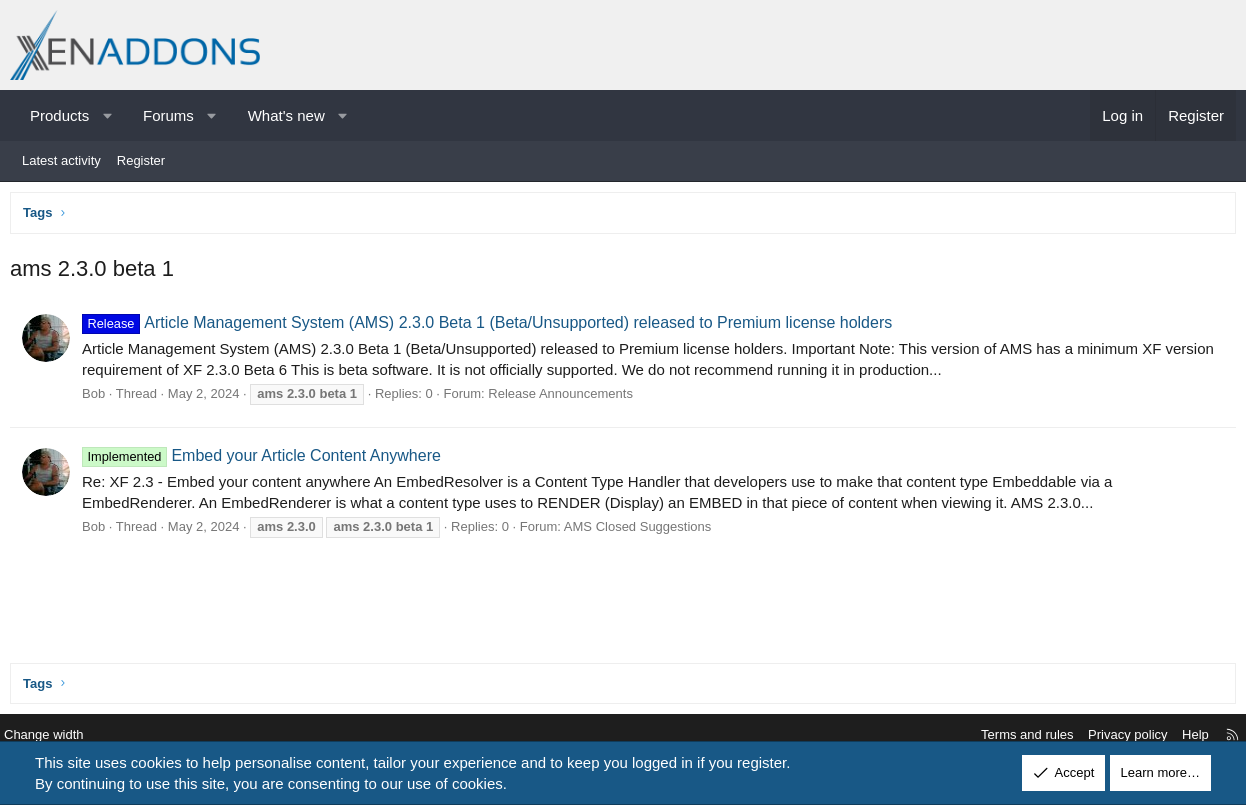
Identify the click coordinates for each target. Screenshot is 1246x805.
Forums (168, 115)
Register (141, 160)
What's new (286, 115)
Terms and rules (1012, 735)
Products (59, 115)
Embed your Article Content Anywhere (266, 460)
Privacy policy (1112, 735)
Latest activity (61, 160)
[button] (107, 115)
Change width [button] (59, 735)
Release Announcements (565, 398)
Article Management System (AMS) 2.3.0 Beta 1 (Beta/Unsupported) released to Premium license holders (492, 327)
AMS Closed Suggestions (642, 531)
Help (1180, 735)
